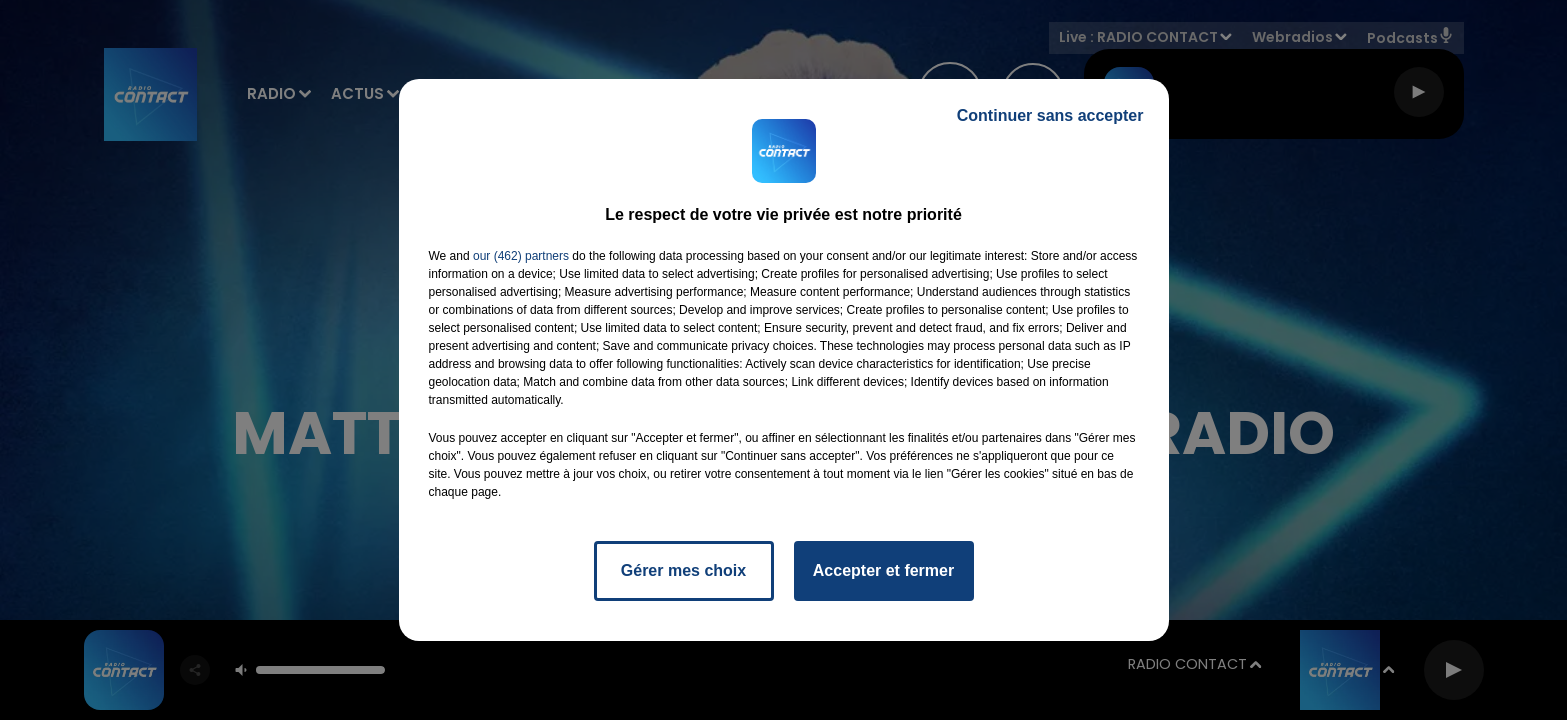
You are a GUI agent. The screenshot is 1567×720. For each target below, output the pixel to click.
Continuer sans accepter (1050, 115)
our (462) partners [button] (521, 256)
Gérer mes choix (683, 570)
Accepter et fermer (883, 570)
